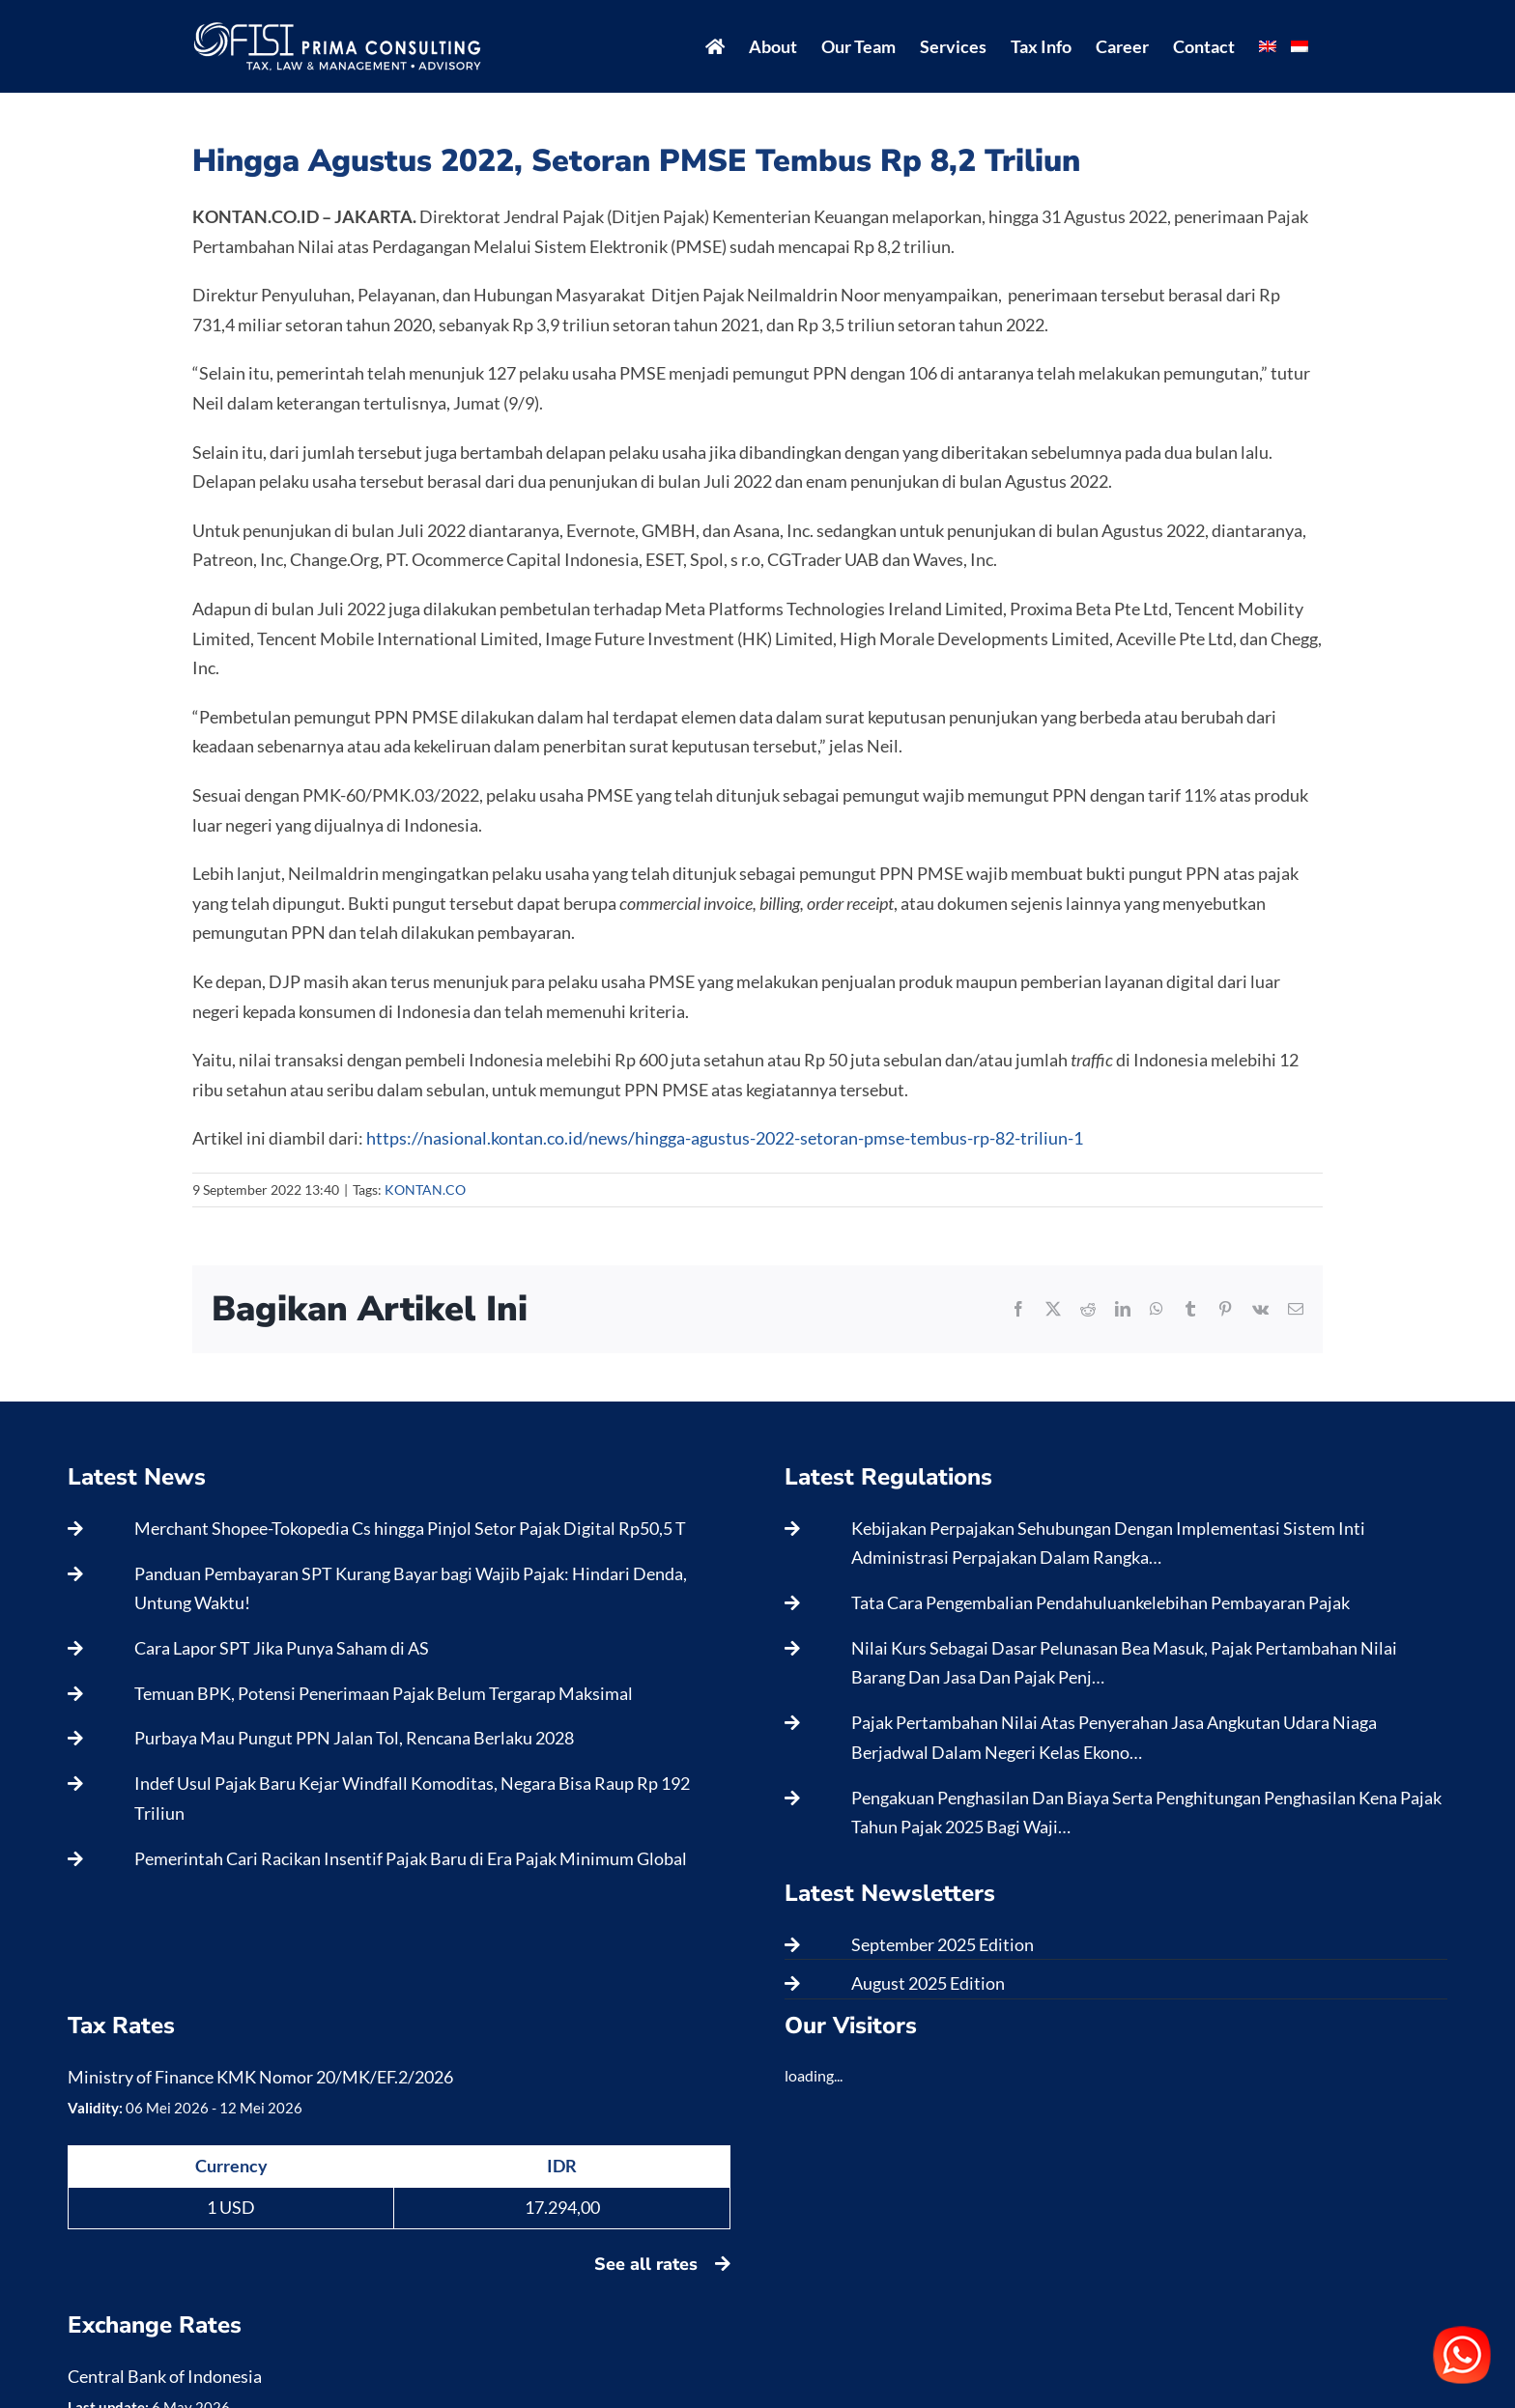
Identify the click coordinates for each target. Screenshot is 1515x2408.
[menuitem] (1267, 46)
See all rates (662, 2264)
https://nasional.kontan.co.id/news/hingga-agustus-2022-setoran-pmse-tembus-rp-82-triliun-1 (724, 1137)
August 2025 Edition (928, 1983)
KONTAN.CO (425, 1189)
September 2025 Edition (942, 1944)
